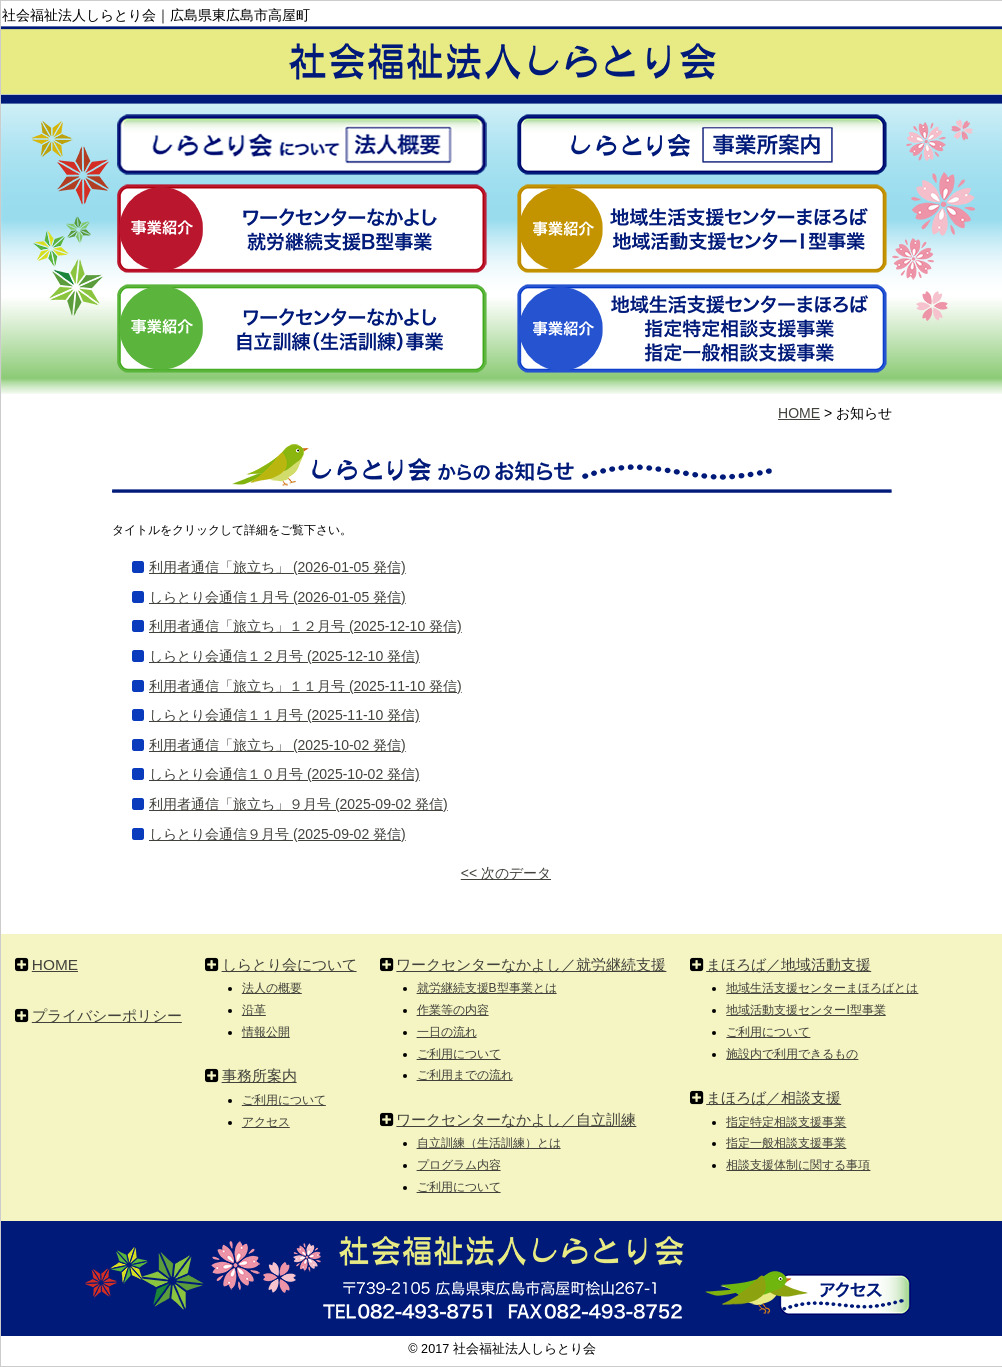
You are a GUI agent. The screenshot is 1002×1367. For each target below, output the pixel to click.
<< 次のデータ (506, 873)
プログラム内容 (459, 1165)
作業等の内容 (453, 1010)
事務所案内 (259, 1075)
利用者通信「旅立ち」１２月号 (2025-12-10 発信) (305, 626)
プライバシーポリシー (107, 1015)
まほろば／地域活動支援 (788, 964)
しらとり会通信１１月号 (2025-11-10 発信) (284, 715)
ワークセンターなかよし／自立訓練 (516, 1119)
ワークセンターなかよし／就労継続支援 (531, 964)
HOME (799, 413)
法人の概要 (272, 988)
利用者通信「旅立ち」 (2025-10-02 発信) (277, 745)
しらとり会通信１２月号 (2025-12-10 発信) (284, 656)
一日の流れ (447, 1032)
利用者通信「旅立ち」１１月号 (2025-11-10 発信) (305, 686)
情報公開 (266, 1032)
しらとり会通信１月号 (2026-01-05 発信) (277, 597)
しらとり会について (289, 964)
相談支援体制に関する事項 (798, 1165)
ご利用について (284, 1100)
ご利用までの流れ (465, 1075)
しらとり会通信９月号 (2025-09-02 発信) (277, 834)
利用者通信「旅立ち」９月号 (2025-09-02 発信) (298, 804)
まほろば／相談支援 (773, 1097)
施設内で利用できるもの (792, 1054)
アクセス (266, 1122)
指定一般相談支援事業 (786, 1143)
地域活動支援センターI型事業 (805, 1010)
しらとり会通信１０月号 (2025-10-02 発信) (284, 774)
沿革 (254, 1010)
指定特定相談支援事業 (786, 1122)
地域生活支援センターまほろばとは (822, 988)
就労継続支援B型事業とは (487, 988)
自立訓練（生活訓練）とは (489, 1143)
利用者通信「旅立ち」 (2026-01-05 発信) (277, 567)
